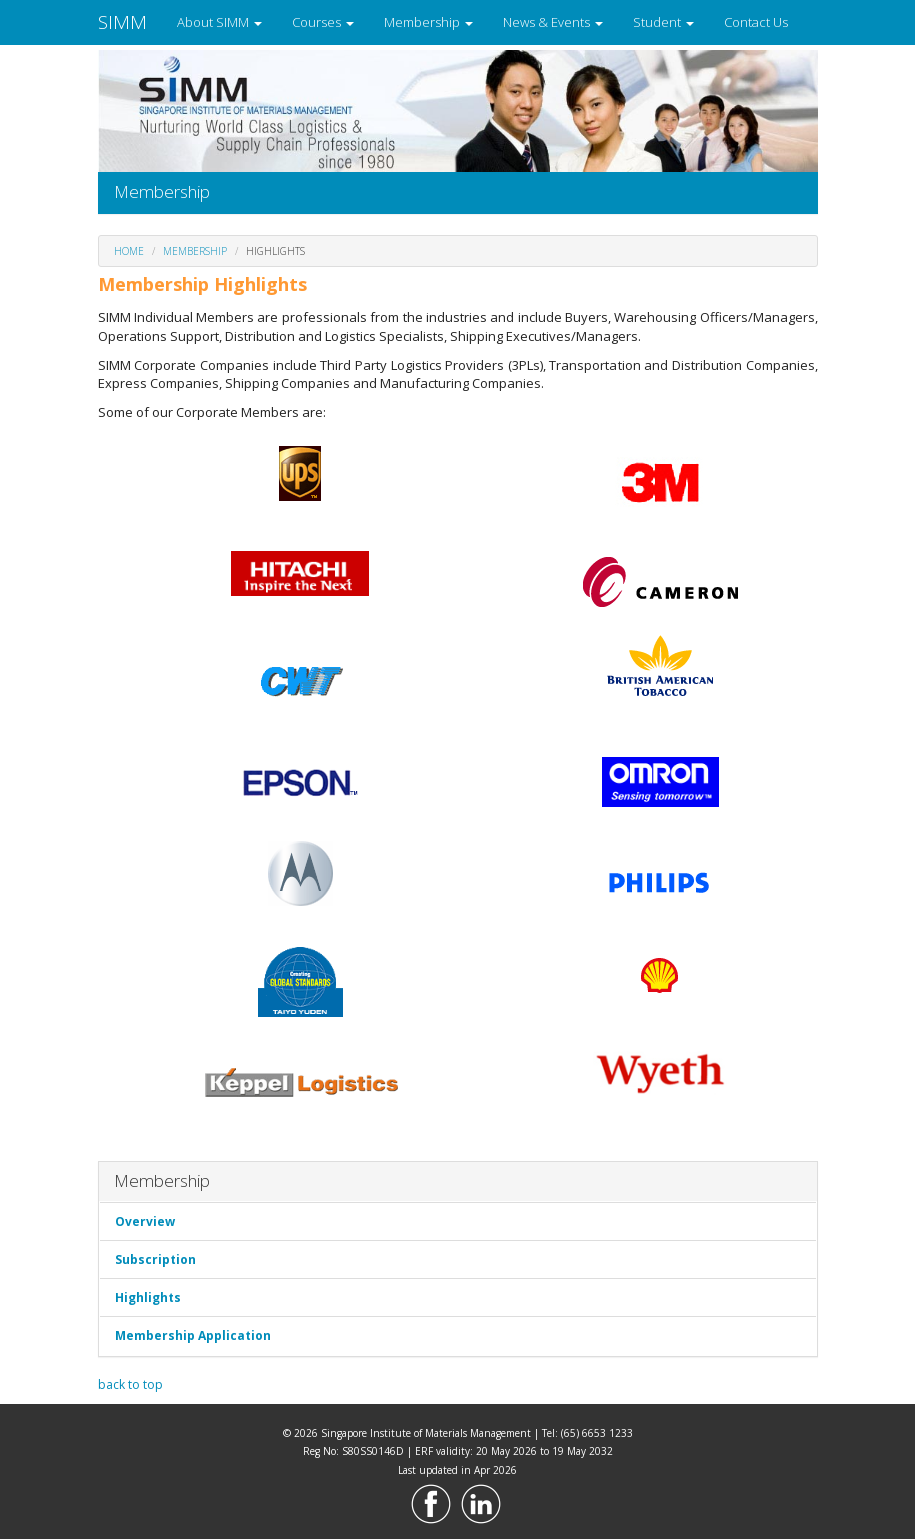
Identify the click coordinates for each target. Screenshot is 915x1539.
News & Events (553, 22)
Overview (145, 1221)
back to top (130, 1384)
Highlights (148, 1297)
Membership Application (193, 1335)
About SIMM (219, 22)
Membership (428, 22)
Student (663, 22)
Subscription (155, 1259)
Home (129, 251)
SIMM (122, 22)
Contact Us (756, 22)
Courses (323, 22)
